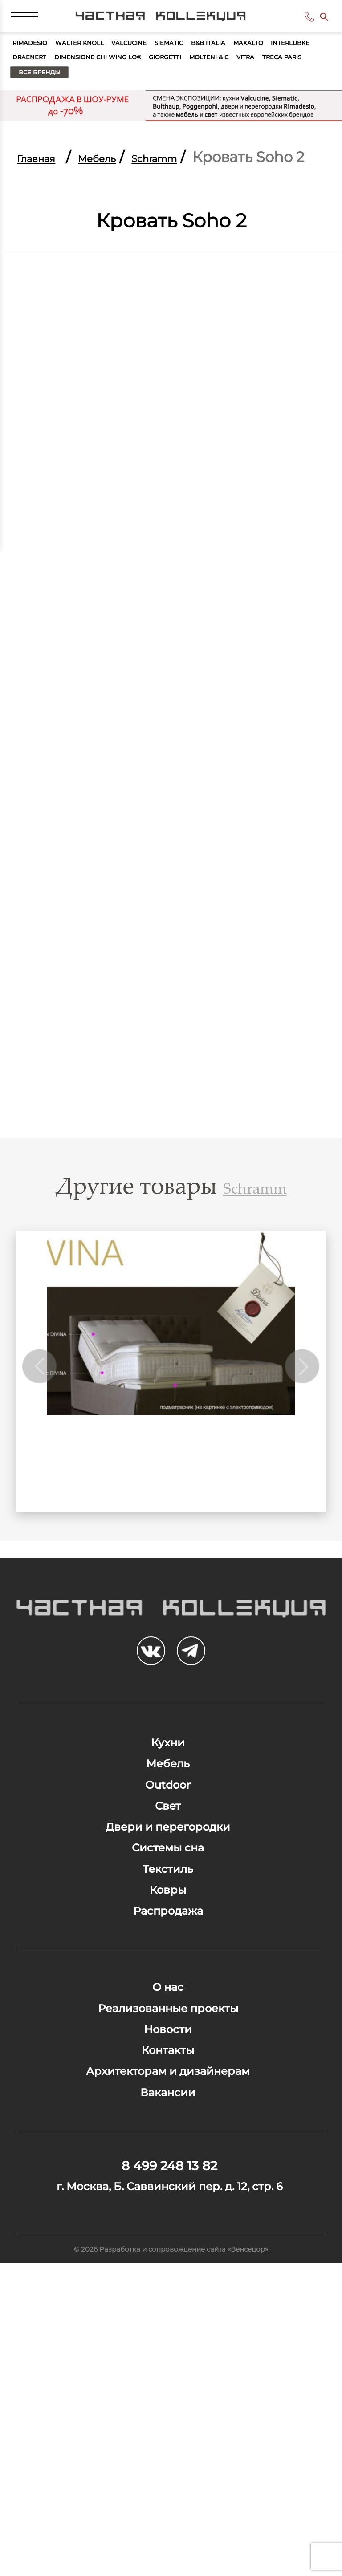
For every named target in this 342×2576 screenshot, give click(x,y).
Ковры (167, 2067)
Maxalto (35, 82)
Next (299, 1442)
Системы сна (168, 2003)
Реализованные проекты (168, 2218)
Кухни (167, 1842)
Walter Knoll (109, 62)
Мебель (127, 192)
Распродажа (167, 2099)
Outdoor (168, 1906)
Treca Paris (203, 104)
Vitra (151, 104)
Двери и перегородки (168, 1971)
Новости (168, 2250)
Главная (46, 192)
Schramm (206, 192)
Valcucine (179, 62)
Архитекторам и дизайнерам (168, 2315)
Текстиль (168, 2035)
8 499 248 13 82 (295, 25)
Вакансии (168, 2347)
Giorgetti (37, 104)
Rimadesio (39, 62)
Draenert (156, 82)
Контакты (168, 2283)
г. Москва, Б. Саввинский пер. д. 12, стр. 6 (169, 2471)
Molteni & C (100, 104)
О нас (168, 2186)
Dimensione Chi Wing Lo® (253, 82)
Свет (167, 1938)
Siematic (236, 62)
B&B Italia (291, 62)
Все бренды (282, 104)
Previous (42, 1442)
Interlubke (94, 82)
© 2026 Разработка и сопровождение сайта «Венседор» (171, 2555)
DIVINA (171, 1543)
